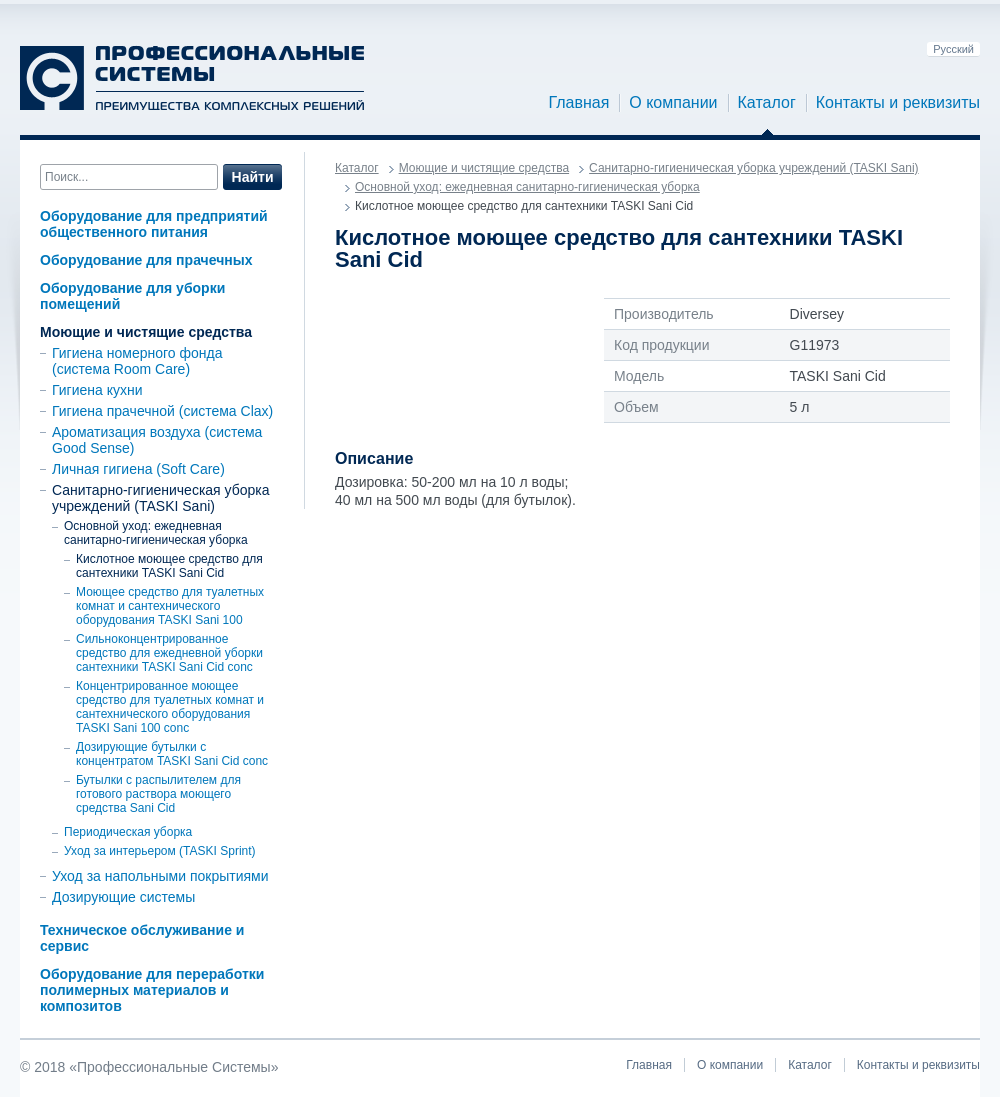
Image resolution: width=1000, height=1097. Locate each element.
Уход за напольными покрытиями (160, 876)
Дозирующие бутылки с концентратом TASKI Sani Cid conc (172, 754)
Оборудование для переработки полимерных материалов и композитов (152, 990)
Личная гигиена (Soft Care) (138, 469)
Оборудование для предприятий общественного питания (154, 224)
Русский (953, 49)
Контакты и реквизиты (898, 103)
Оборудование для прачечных (146, 260)
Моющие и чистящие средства (146, 332)
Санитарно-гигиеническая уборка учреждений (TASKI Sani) (161, 498)
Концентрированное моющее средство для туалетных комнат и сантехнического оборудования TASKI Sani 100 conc (170, 707)
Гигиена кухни (97, 390)
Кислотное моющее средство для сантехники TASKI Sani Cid (169, 566)
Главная (578, 103)
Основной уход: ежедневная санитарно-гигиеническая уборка (156, 533)
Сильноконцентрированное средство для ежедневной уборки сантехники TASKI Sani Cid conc (169, 653)
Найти (253, 177)
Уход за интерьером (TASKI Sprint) (160, 851)
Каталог (767, 103)
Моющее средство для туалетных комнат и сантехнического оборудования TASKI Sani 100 (170, 606)
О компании (673, 103)
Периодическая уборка (128, 832)
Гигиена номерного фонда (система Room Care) (137, 361)
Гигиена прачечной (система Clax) (162, 411)
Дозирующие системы (123, 897)
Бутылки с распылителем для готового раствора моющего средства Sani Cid (158, 794)
